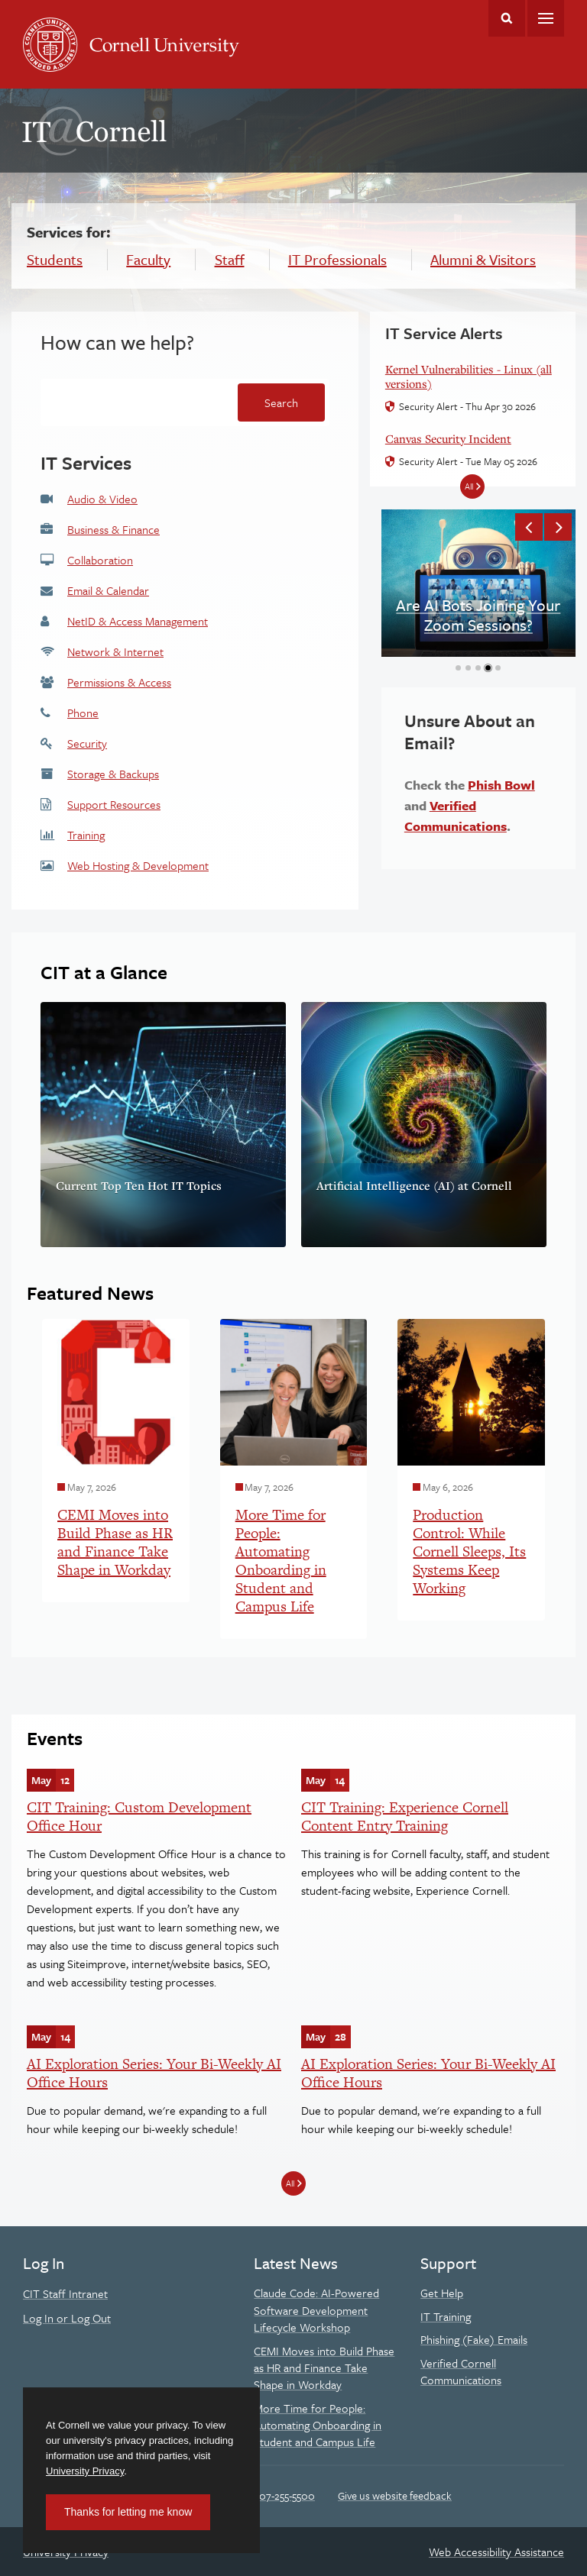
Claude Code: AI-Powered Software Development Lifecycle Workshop (316, 2309)
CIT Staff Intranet (65, 2293)
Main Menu (545, 18)
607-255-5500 (284, 2495)
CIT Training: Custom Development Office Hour (139, 1816)
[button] (529, 527)
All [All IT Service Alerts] (469, 486)
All (290, 2183)
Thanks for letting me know (128, 2512)
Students (55, 259)
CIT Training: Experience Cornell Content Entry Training (404, 1816)
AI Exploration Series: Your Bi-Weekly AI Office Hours (154, 2073)
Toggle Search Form (506, 18)
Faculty (148, 259)
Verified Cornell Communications (460, 2371)
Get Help (441, 2292)
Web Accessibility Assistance (496, 2551)
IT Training (445, 2316)
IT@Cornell (94, 131)
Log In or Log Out (67, 2317)
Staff (230, 259)
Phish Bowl (501, 784)
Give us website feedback (395, 2495)
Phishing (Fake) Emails (473, 2339)
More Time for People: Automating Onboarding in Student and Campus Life (317, 2425)
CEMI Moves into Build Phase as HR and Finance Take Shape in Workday (324, 2367)
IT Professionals (337, 259)
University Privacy (85, 2471)
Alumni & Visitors (483, 259)
